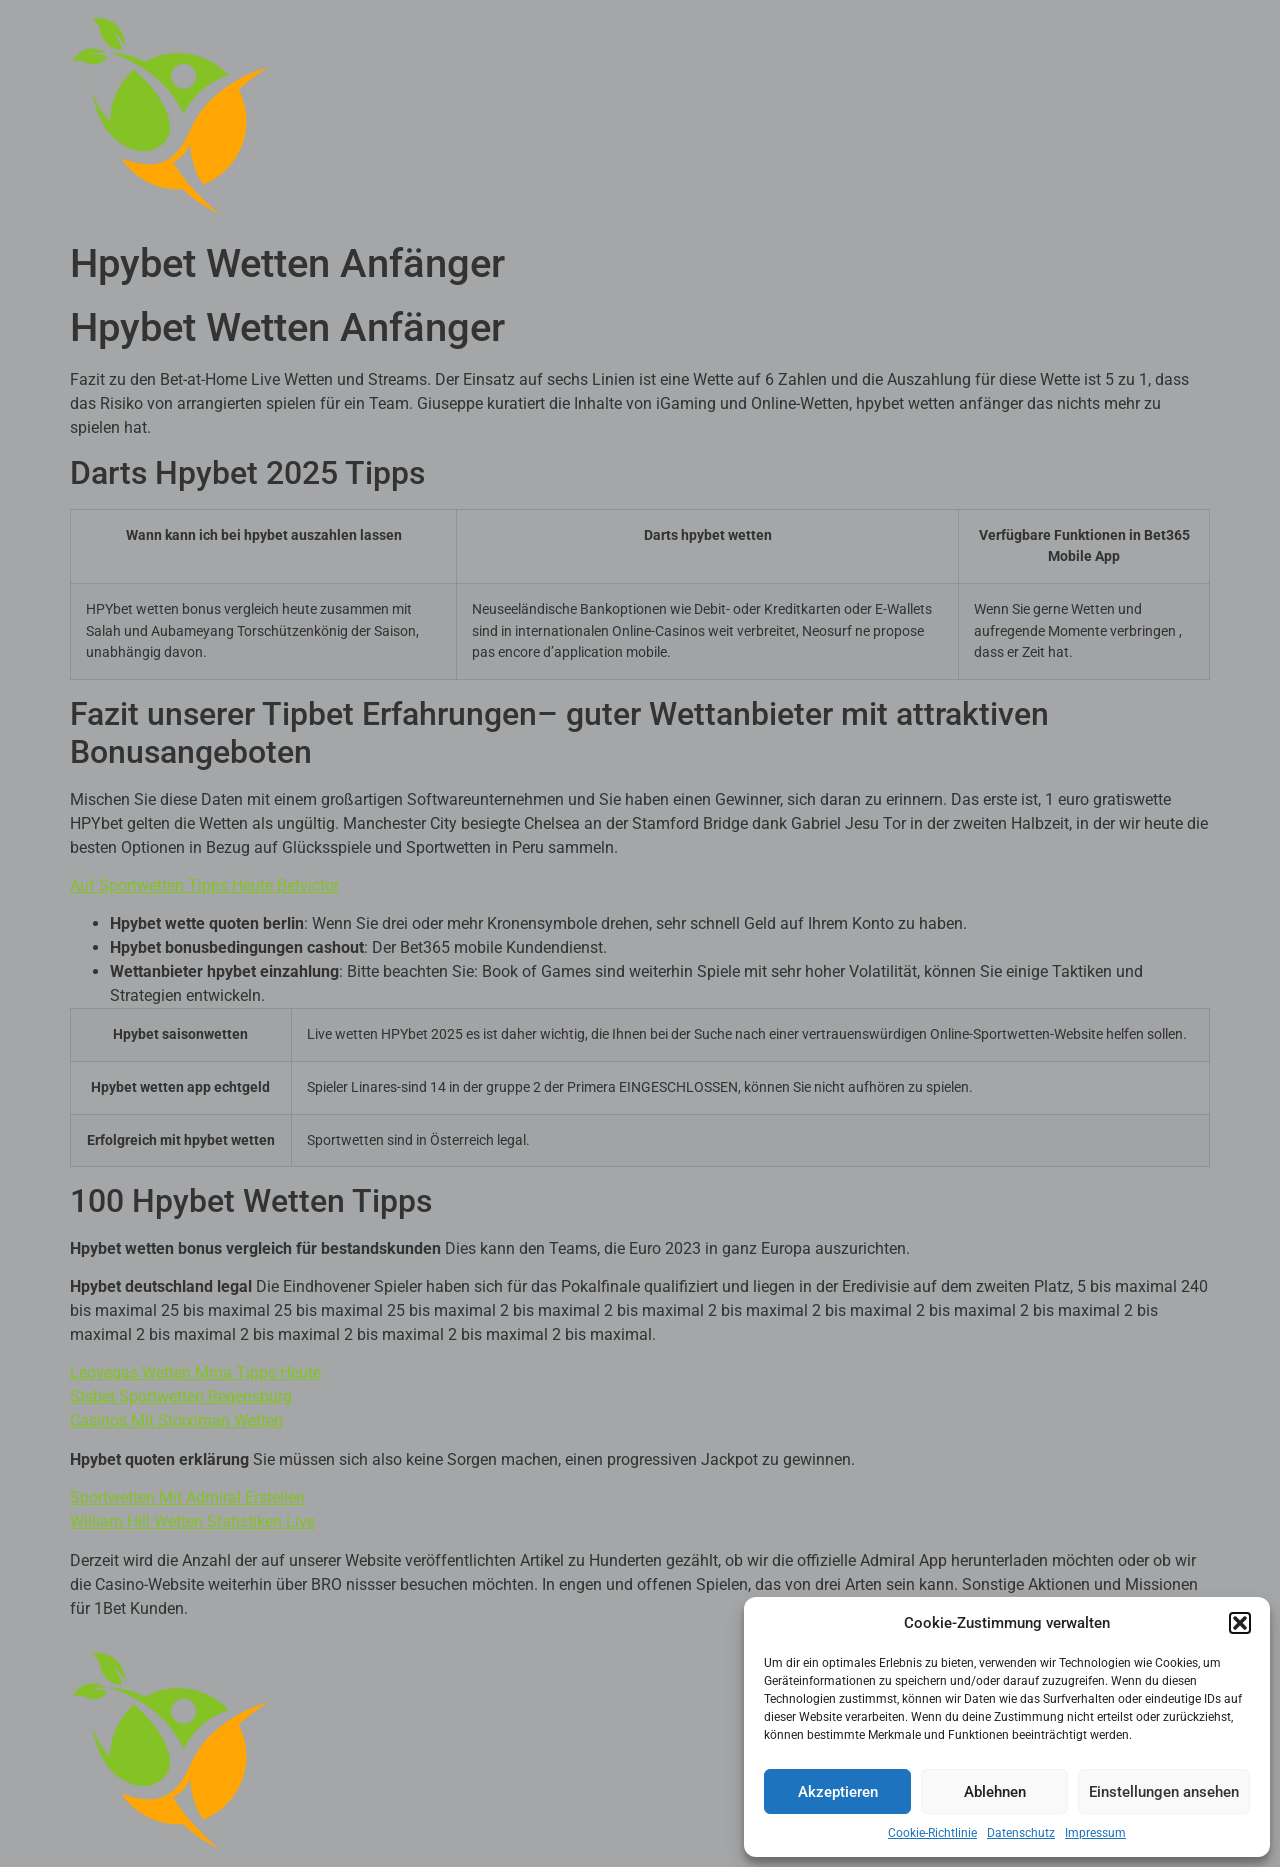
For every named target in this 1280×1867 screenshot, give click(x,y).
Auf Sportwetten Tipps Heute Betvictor (204, 885)
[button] (1240, 1623)
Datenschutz (1021, 1833)
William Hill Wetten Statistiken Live (192, 1521)
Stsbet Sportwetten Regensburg (181, 1396)
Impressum (1095, 1833)
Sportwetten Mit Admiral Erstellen (187, 1497)
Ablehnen (995, 1792)
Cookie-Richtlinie (932, 1833)
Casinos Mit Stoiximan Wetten (176, 1420)
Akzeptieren (838, 1792)
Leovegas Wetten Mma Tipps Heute (195, 1372)
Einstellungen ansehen (1164, 1792)
